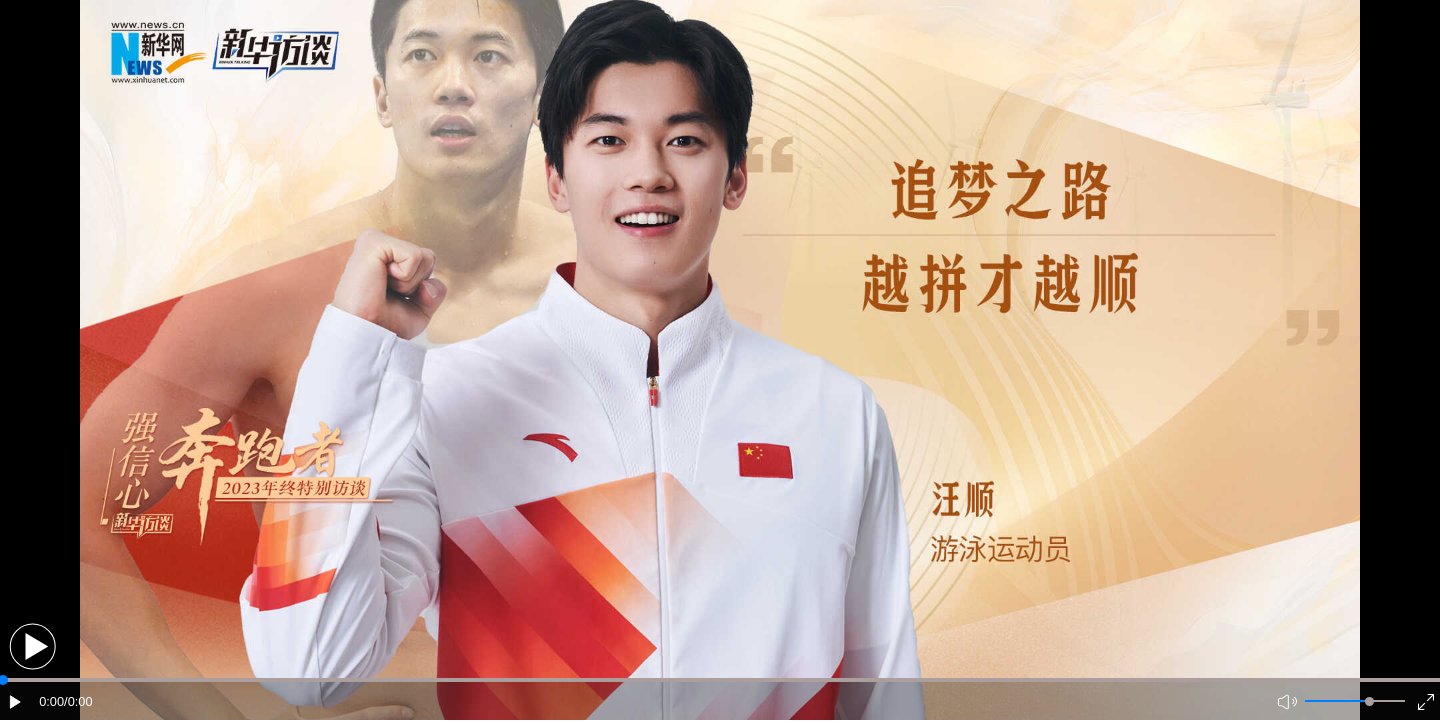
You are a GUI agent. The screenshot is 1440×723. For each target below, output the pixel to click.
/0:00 (78, 701)
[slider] (1369, 701)
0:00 (51, 701)
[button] (32, 646)
